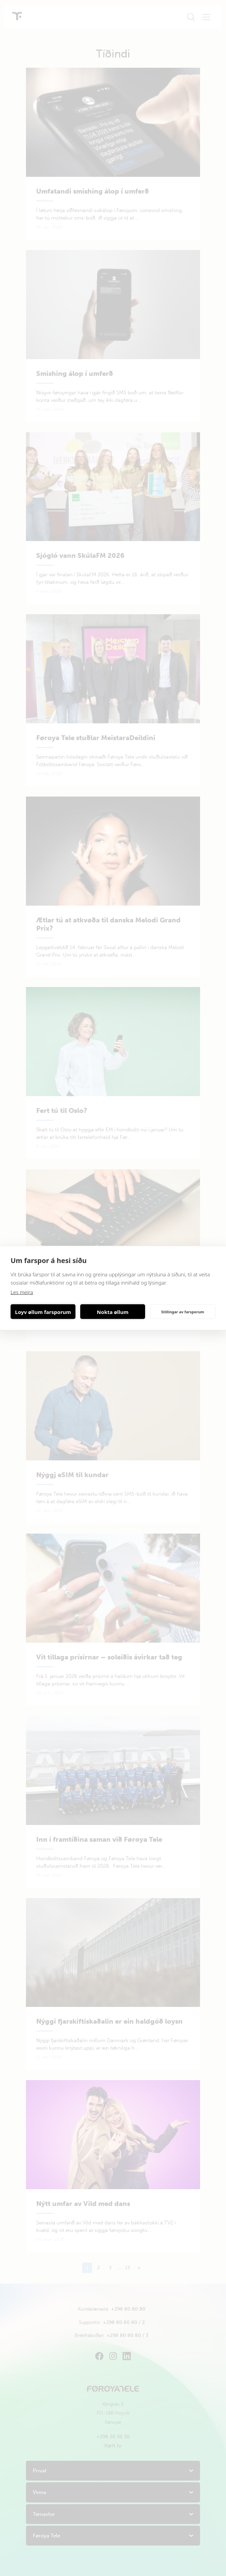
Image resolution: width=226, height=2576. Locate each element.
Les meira (22, 1292)
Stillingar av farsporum (182, 1311)
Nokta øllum (113, 1311)
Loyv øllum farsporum (43, 1311)
